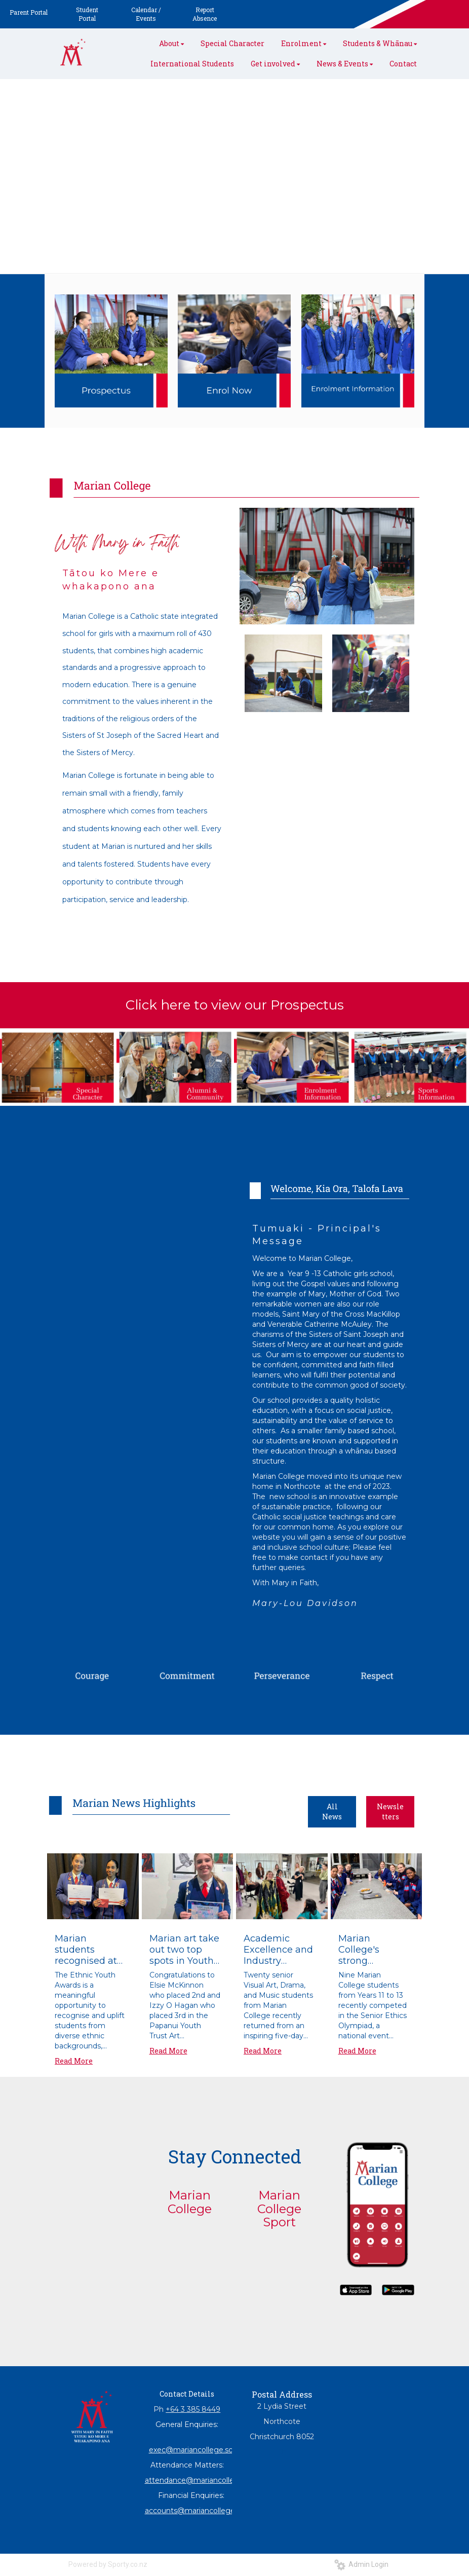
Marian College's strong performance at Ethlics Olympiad (373, 1949)
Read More (74, 2061)
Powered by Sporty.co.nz (107, 2564)
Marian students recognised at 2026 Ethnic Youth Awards (86, 1949)
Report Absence (204, 14)
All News (332, 1811)
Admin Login (361, 2564)
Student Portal (87, 14)
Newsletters (390, 1811)
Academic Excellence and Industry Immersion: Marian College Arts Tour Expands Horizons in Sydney (278, 1949)
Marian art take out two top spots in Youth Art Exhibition (184, 1949)
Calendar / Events (146, 14)
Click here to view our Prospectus (235, 1005)
